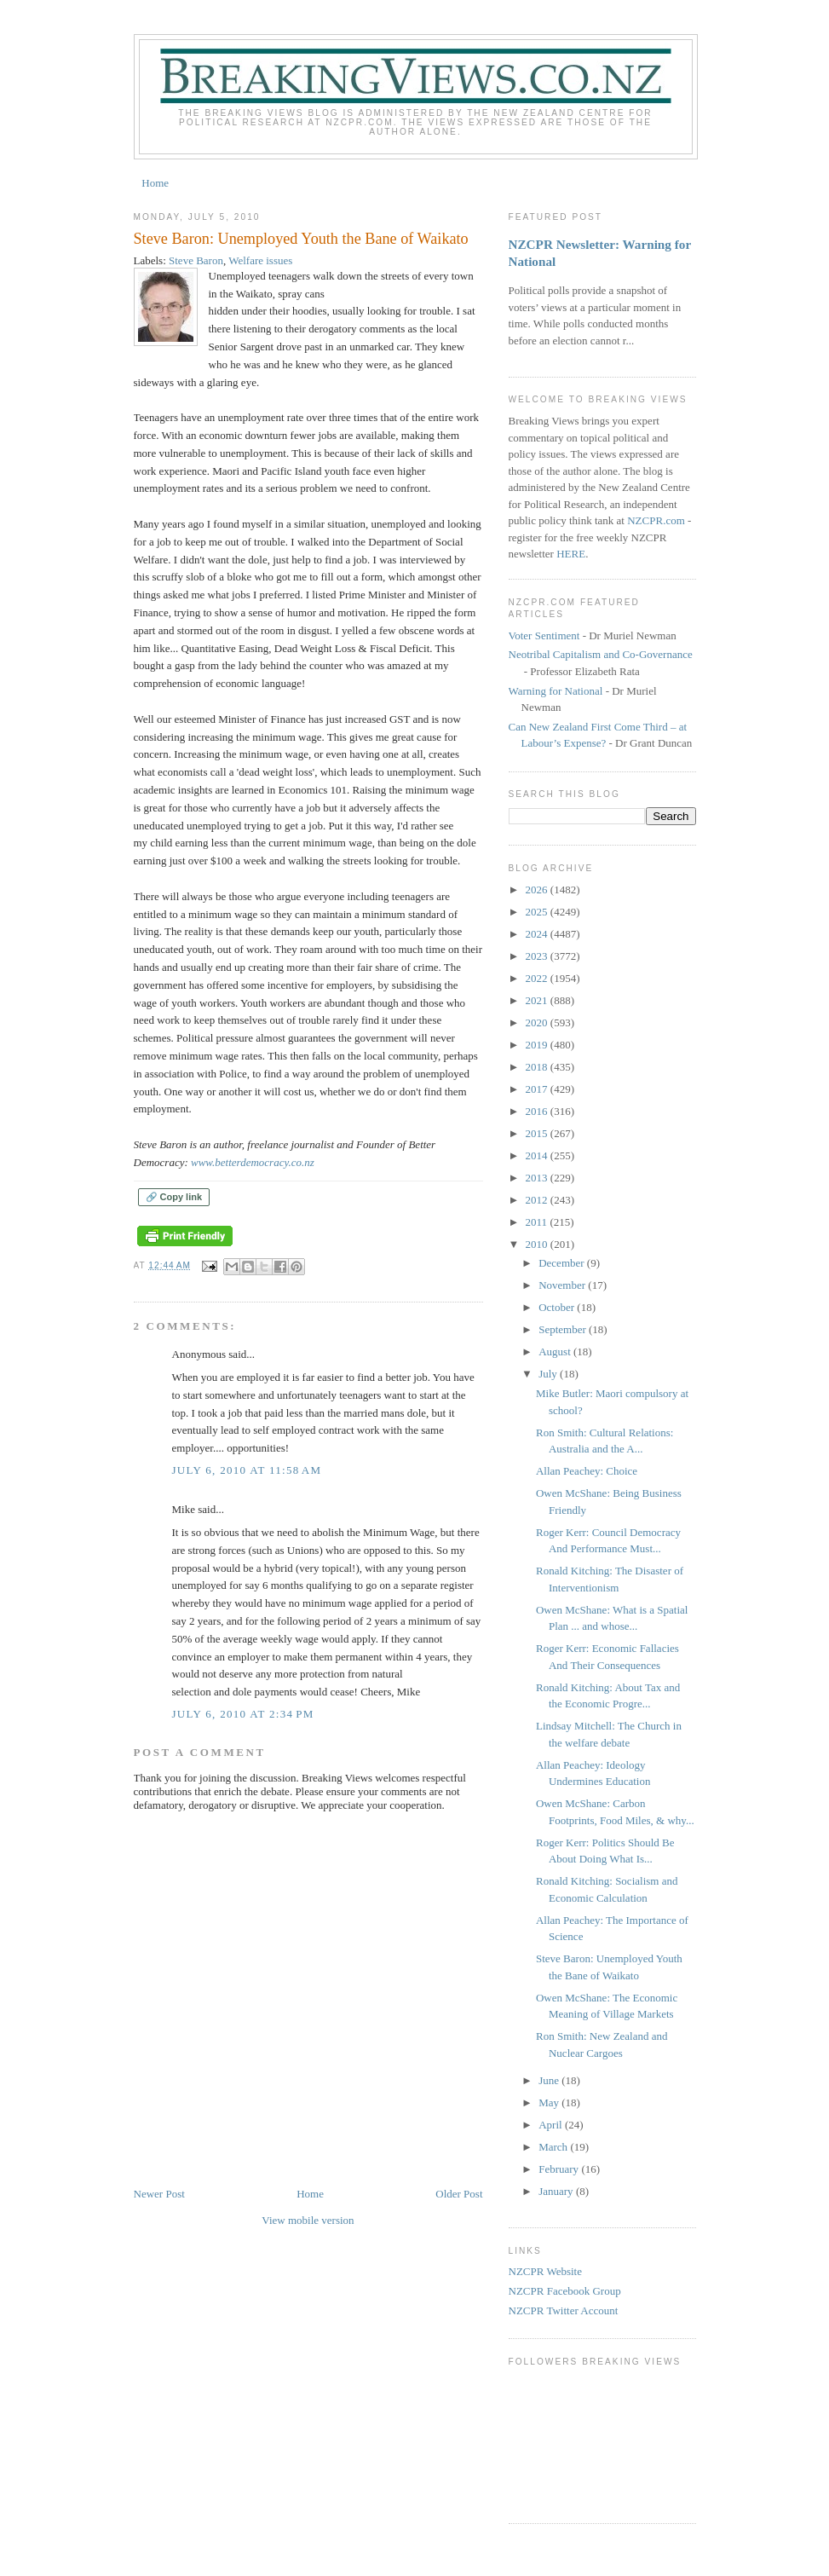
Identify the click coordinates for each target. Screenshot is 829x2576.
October (557, 1307)
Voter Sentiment (544, 635)
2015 (538, 1133)
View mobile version (308, 2220)
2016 (538, 1111)
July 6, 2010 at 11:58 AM (247, 1470)
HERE (570, 553)
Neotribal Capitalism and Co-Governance (601, 654)
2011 (538, 1222)
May (549, 2102)
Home (155, 182)
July (549, 1373)
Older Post (458, 2193)
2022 (538, 978)
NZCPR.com (656, 520)
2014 (538, 1155)
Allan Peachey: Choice (586, 1470)
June (549, 2080)
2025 (538, 911)
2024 (538, 933)
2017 (538, 1089)
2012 (538, 1199)
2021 (538, 1000)
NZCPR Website (545, 2271)
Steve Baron (196, 260)
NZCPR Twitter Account (564, 2310)
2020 (538, 1022)
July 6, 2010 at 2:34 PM (243, 1713)
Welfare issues (260, 260)
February (559, 2169)
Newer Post (159, 2193)
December (562, 1262)
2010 (538, 1244)
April (551, 2124)
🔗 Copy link (174, 1197)
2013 (538, 1177)
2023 (538, 956)
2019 (538, 1044)
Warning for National (556, 690)
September (563, 1329)
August (555, 1351)
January (557, 2191)
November (563, 1285)
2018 (538, 1066)
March (554, 2146)
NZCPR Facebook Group (565, 2290)
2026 (538, 889)
